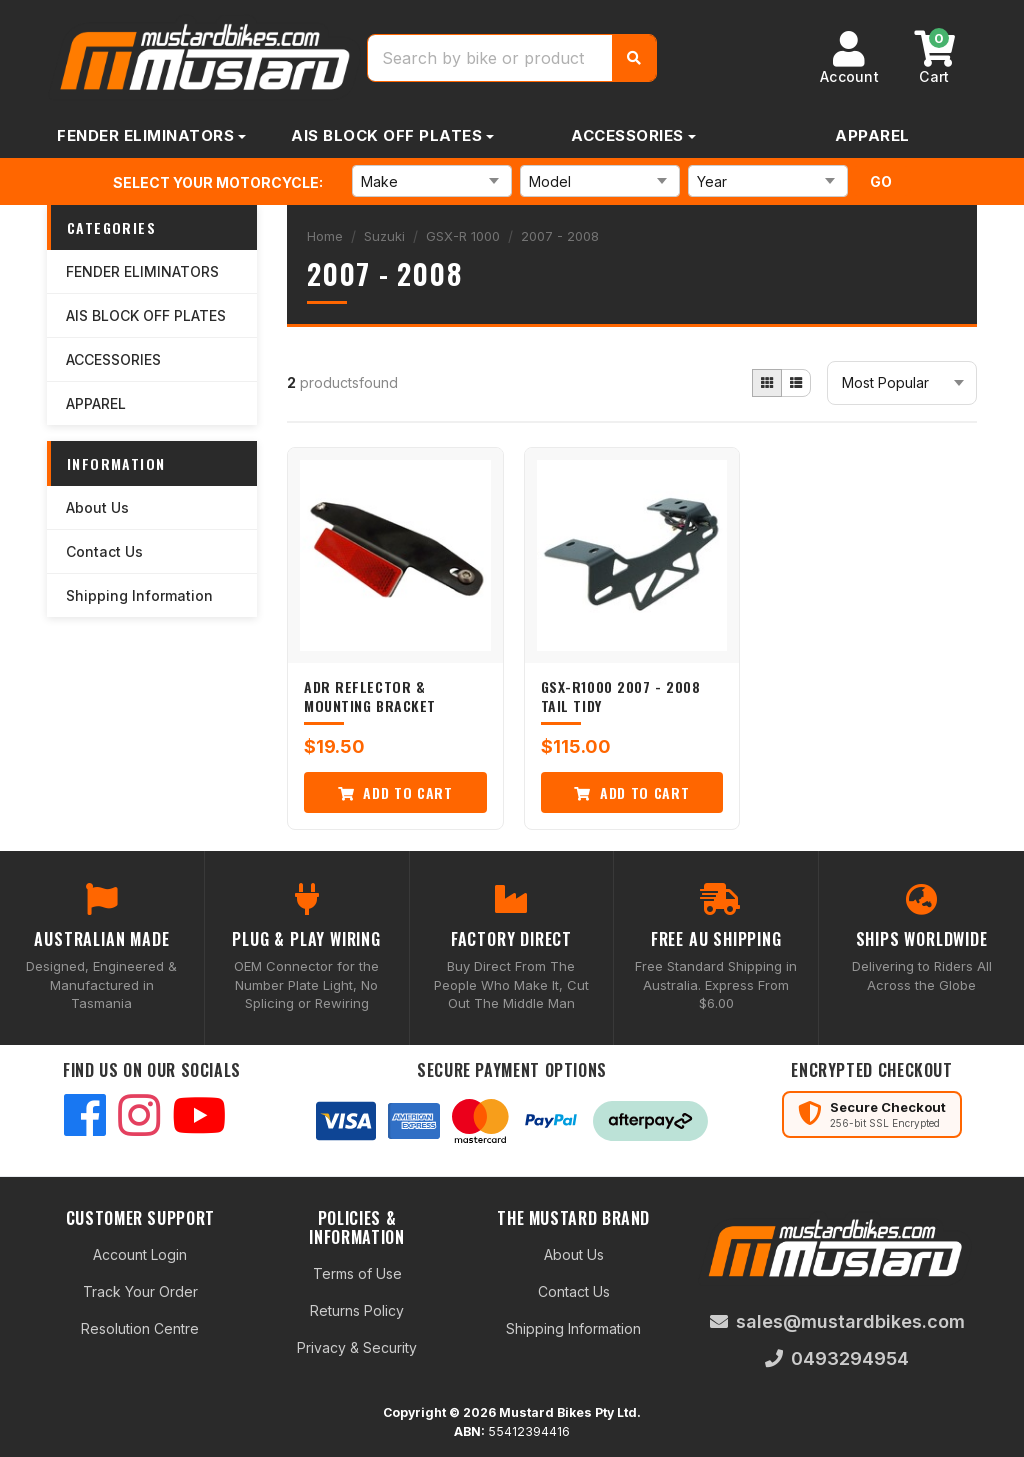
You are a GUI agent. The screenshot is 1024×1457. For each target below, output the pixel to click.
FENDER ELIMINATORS (145, 135)
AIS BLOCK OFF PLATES (386, 135)
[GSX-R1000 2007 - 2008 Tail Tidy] (632, 555)
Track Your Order (140, 1291)
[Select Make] (432, 181)
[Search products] (490, 58)
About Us (97, 507)
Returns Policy (357, 1310)
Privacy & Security (357, 1347)
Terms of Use (357, 1273)
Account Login (140, 1254)
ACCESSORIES (627, 135)
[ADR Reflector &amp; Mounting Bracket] (395, 555)
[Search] (634, 58)
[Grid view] (767, 383)
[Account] (849, 57)
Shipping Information (139, 595)
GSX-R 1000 (463, 236)
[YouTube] (199, 1117)
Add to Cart (395, 792)
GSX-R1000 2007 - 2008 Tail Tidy (621, 696)
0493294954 (837, 1358)
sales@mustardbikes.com (837, 1321)
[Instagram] (139, 1117)
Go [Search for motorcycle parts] (881, 181)
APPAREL (872, 135)
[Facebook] (85, 1117)
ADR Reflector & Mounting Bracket (370, 696)
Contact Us (104, 551)
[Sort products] (902, 383)
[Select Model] (600, 181)
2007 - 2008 (560, 236)
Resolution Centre (140, 1328)
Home (325, 236)
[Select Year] (768, 181)
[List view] (796, 383)
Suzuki (384, 236)
